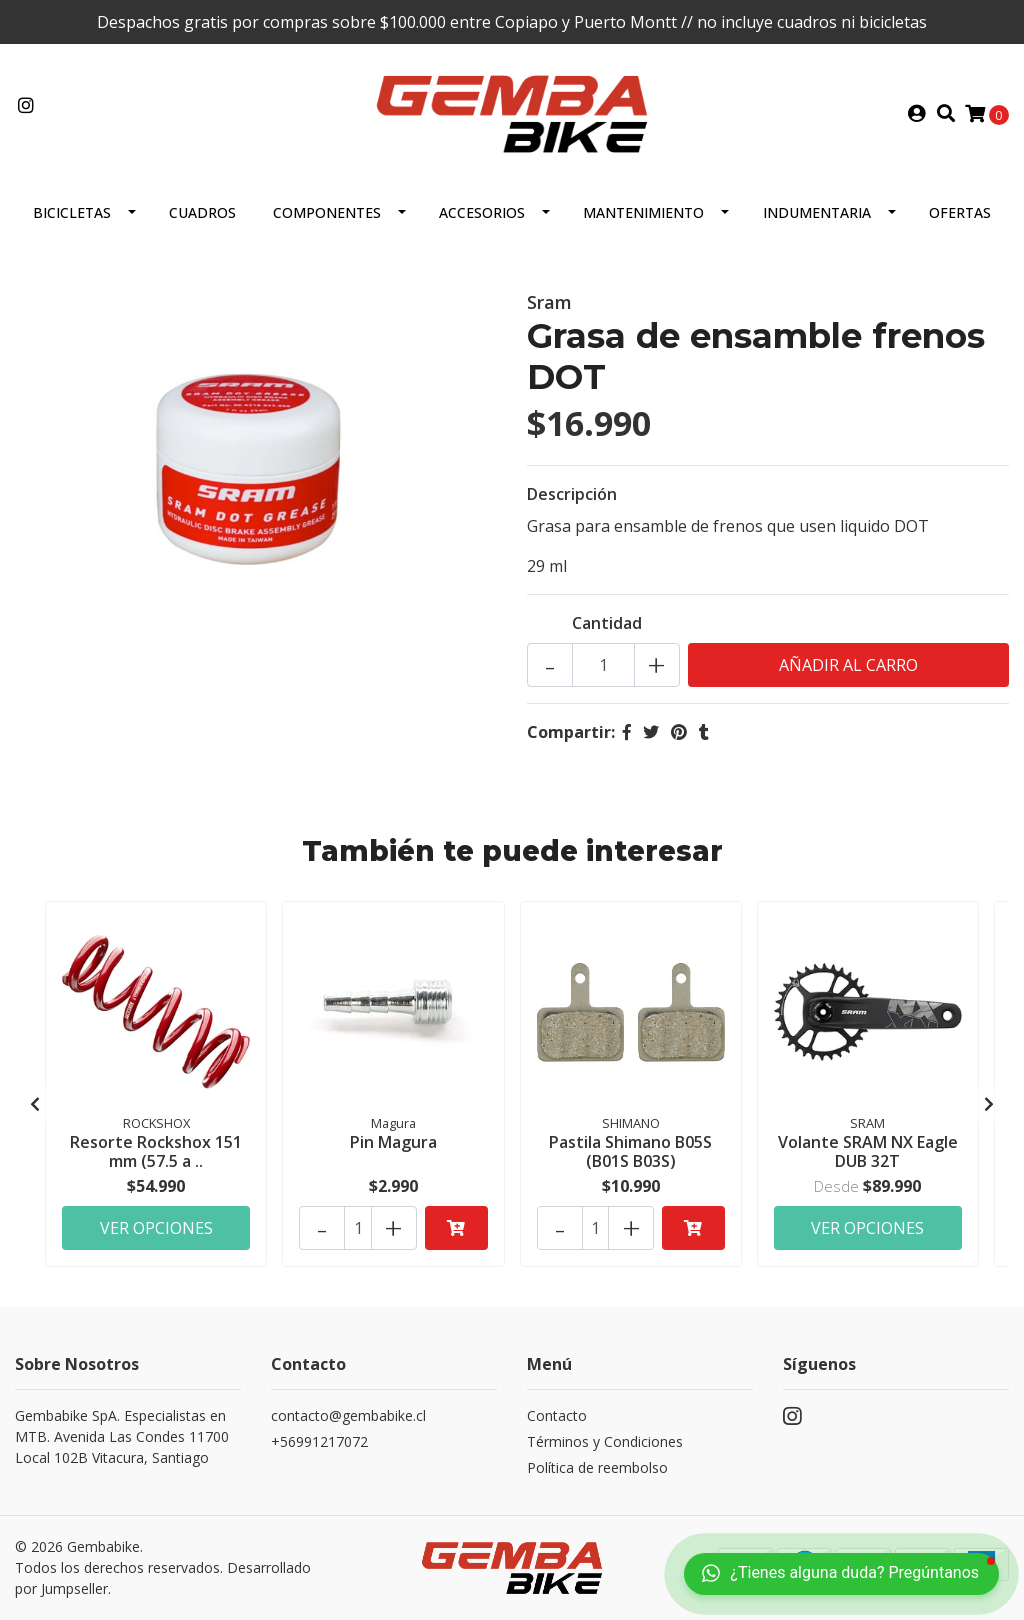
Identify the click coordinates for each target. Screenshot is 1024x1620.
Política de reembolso (597, 1467)
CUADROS (202, 212)
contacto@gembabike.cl (348, 1415)
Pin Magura (393, 1142)
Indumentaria (817, 212)
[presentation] (35, 1104)
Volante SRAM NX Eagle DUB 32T (868, 1151)
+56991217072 (319, 1441)
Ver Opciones (156, 1228)
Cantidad (607, 623)
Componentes (327, 212)
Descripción (572, 494)
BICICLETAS (72, 212)
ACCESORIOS (482, 212)
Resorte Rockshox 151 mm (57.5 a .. (156, 1151)
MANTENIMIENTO (643, 212)
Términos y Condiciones (605, 1441)
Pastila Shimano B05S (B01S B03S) (630, 1151)
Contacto (557, 1415)
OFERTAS (960, 212)
